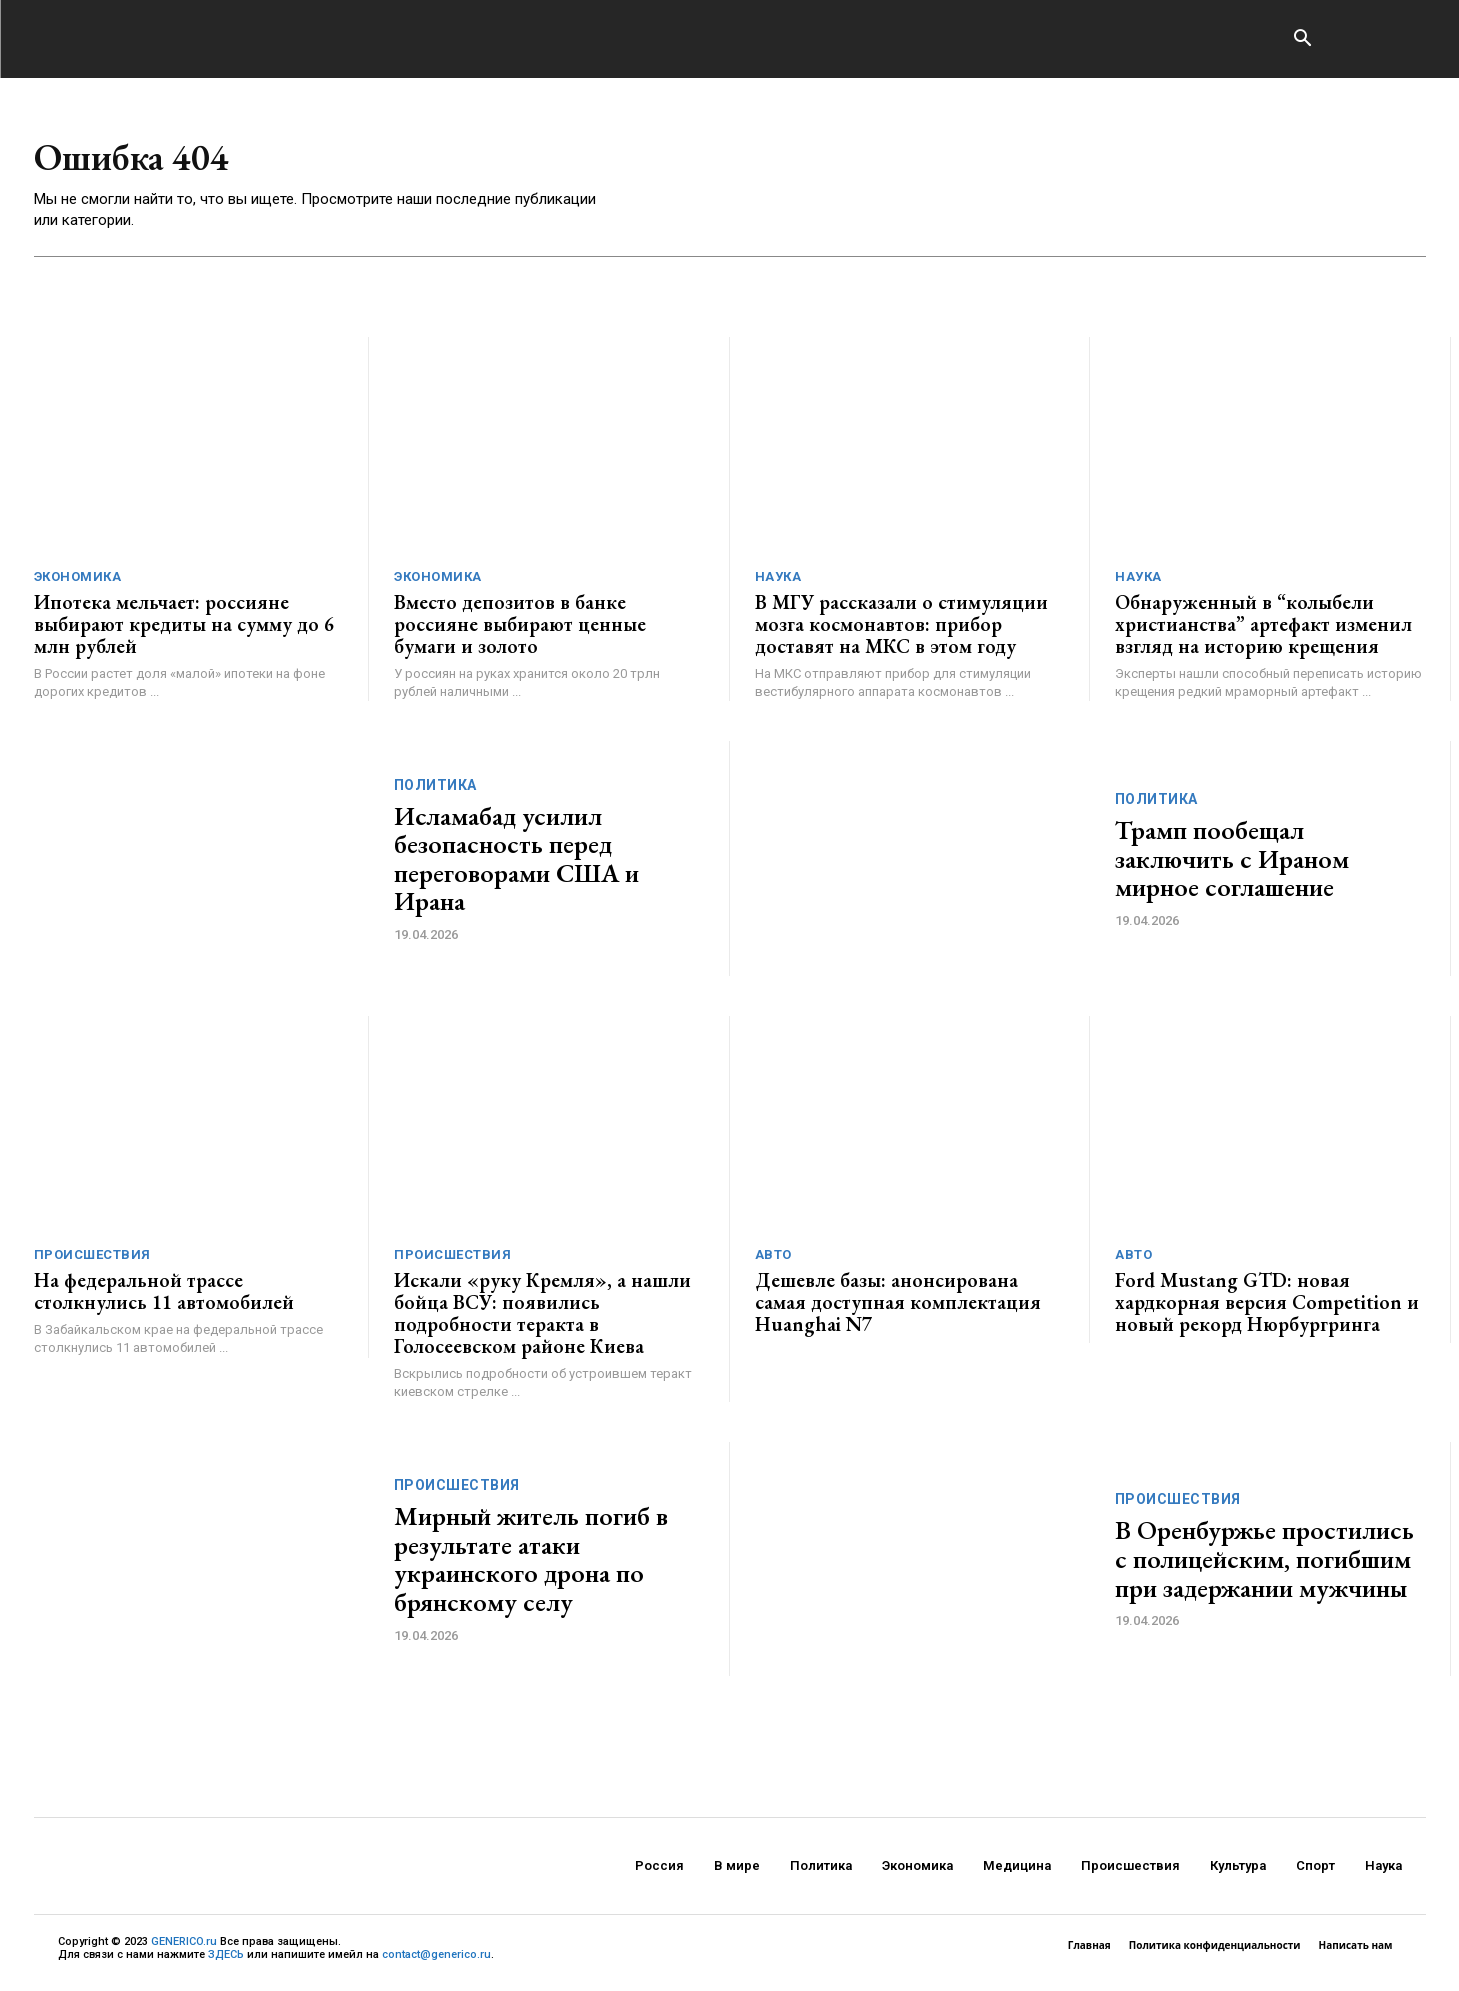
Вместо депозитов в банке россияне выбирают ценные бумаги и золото (520, 629)
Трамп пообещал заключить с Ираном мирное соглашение (1232, 863)
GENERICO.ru (184, 1946)
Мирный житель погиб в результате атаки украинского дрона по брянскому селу (531, 1564)
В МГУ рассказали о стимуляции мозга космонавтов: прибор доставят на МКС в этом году (901, 629)
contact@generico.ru (436, 1959)
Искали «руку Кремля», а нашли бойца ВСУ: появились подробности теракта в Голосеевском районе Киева (542, 1318)
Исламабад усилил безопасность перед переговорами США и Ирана (516, 864)
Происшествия (92, 1259)
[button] (1303, 40)
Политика (435, 790)
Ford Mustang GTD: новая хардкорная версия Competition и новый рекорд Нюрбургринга (1267, 1307)
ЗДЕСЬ (226, 1959)
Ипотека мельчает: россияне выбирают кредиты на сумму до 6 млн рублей (184, 629)
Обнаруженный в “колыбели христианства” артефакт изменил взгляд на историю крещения (1263, 629)
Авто (773, 1259)
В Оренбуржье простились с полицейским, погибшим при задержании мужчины (1264, 1563)
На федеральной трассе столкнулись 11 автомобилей (164, 1296)
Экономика (78, 581)
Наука (778, 581)
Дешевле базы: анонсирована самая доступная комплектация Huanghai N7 (898, 1307)
